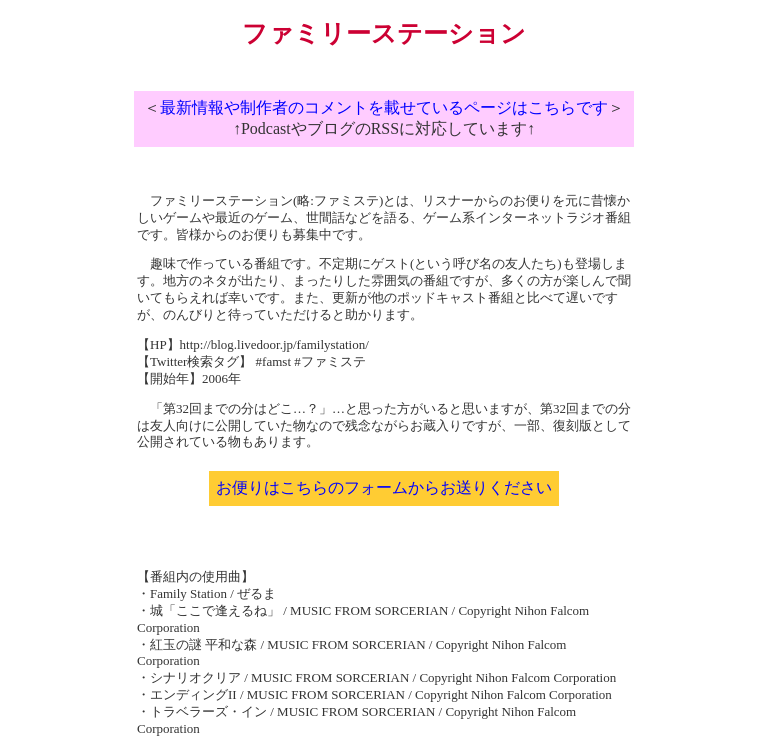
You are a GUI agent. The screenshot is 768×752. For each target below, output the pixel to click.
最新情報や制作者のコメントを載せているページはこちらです (384, 107)
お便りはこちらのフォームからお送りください (384, 487)
